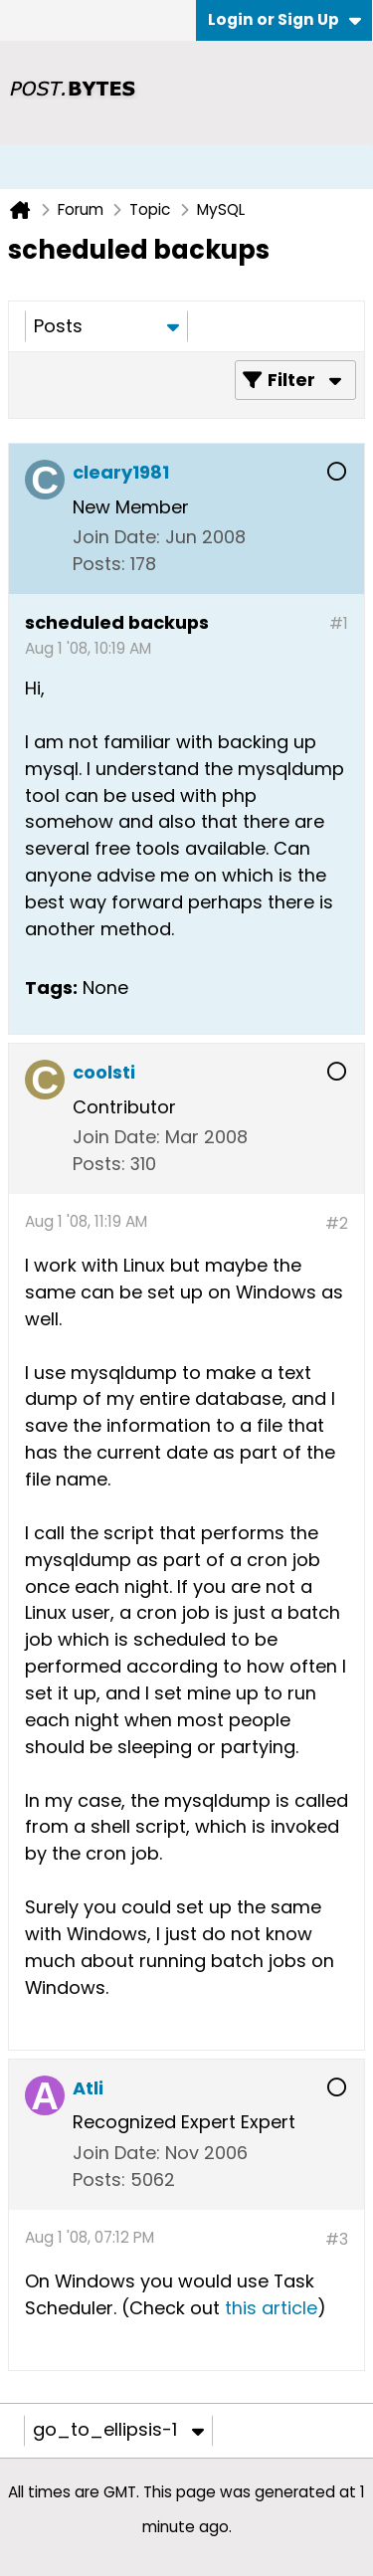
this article (271, 2307)
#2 (336, 1223)
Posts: (99, 563)
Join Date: (116, 536)
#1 (338, 623)
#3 (336, 2239)
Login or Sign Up (284, 19)
